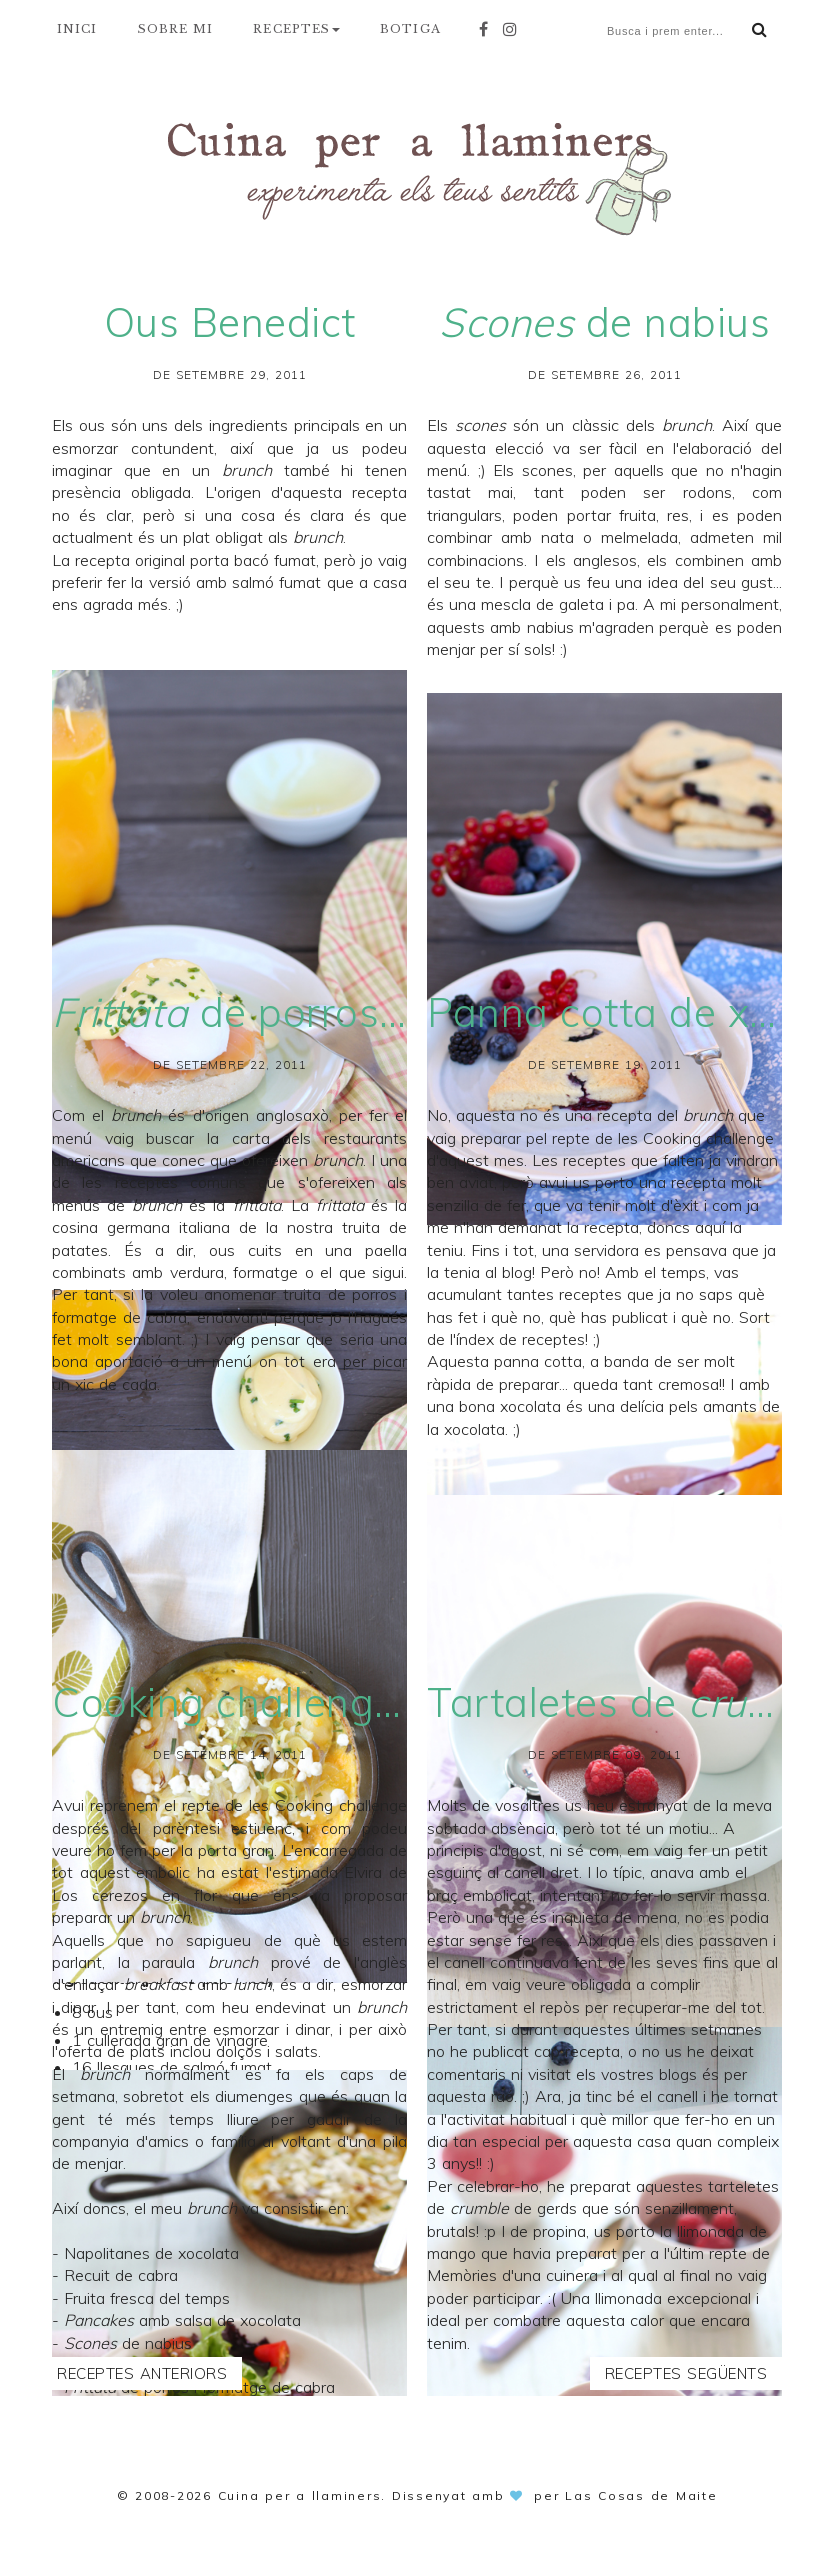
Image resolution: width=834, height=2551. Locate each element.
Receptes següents (686, 2373)
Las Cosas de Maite (641, 2495)
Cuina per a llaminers (300, 2495)
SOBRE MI (176, 29)
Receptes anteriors (142, 2373)
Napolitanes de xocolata (151, 2253)
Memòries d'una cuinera (512, 2275)
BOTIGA (410, 29)
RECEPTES (296, 29)
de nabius (128, 2343)
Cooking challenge (341, 1805)
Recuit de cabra (121, 2275)
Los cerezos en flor (134, 1895)
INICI (77, 29)
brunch (136, 1115)
